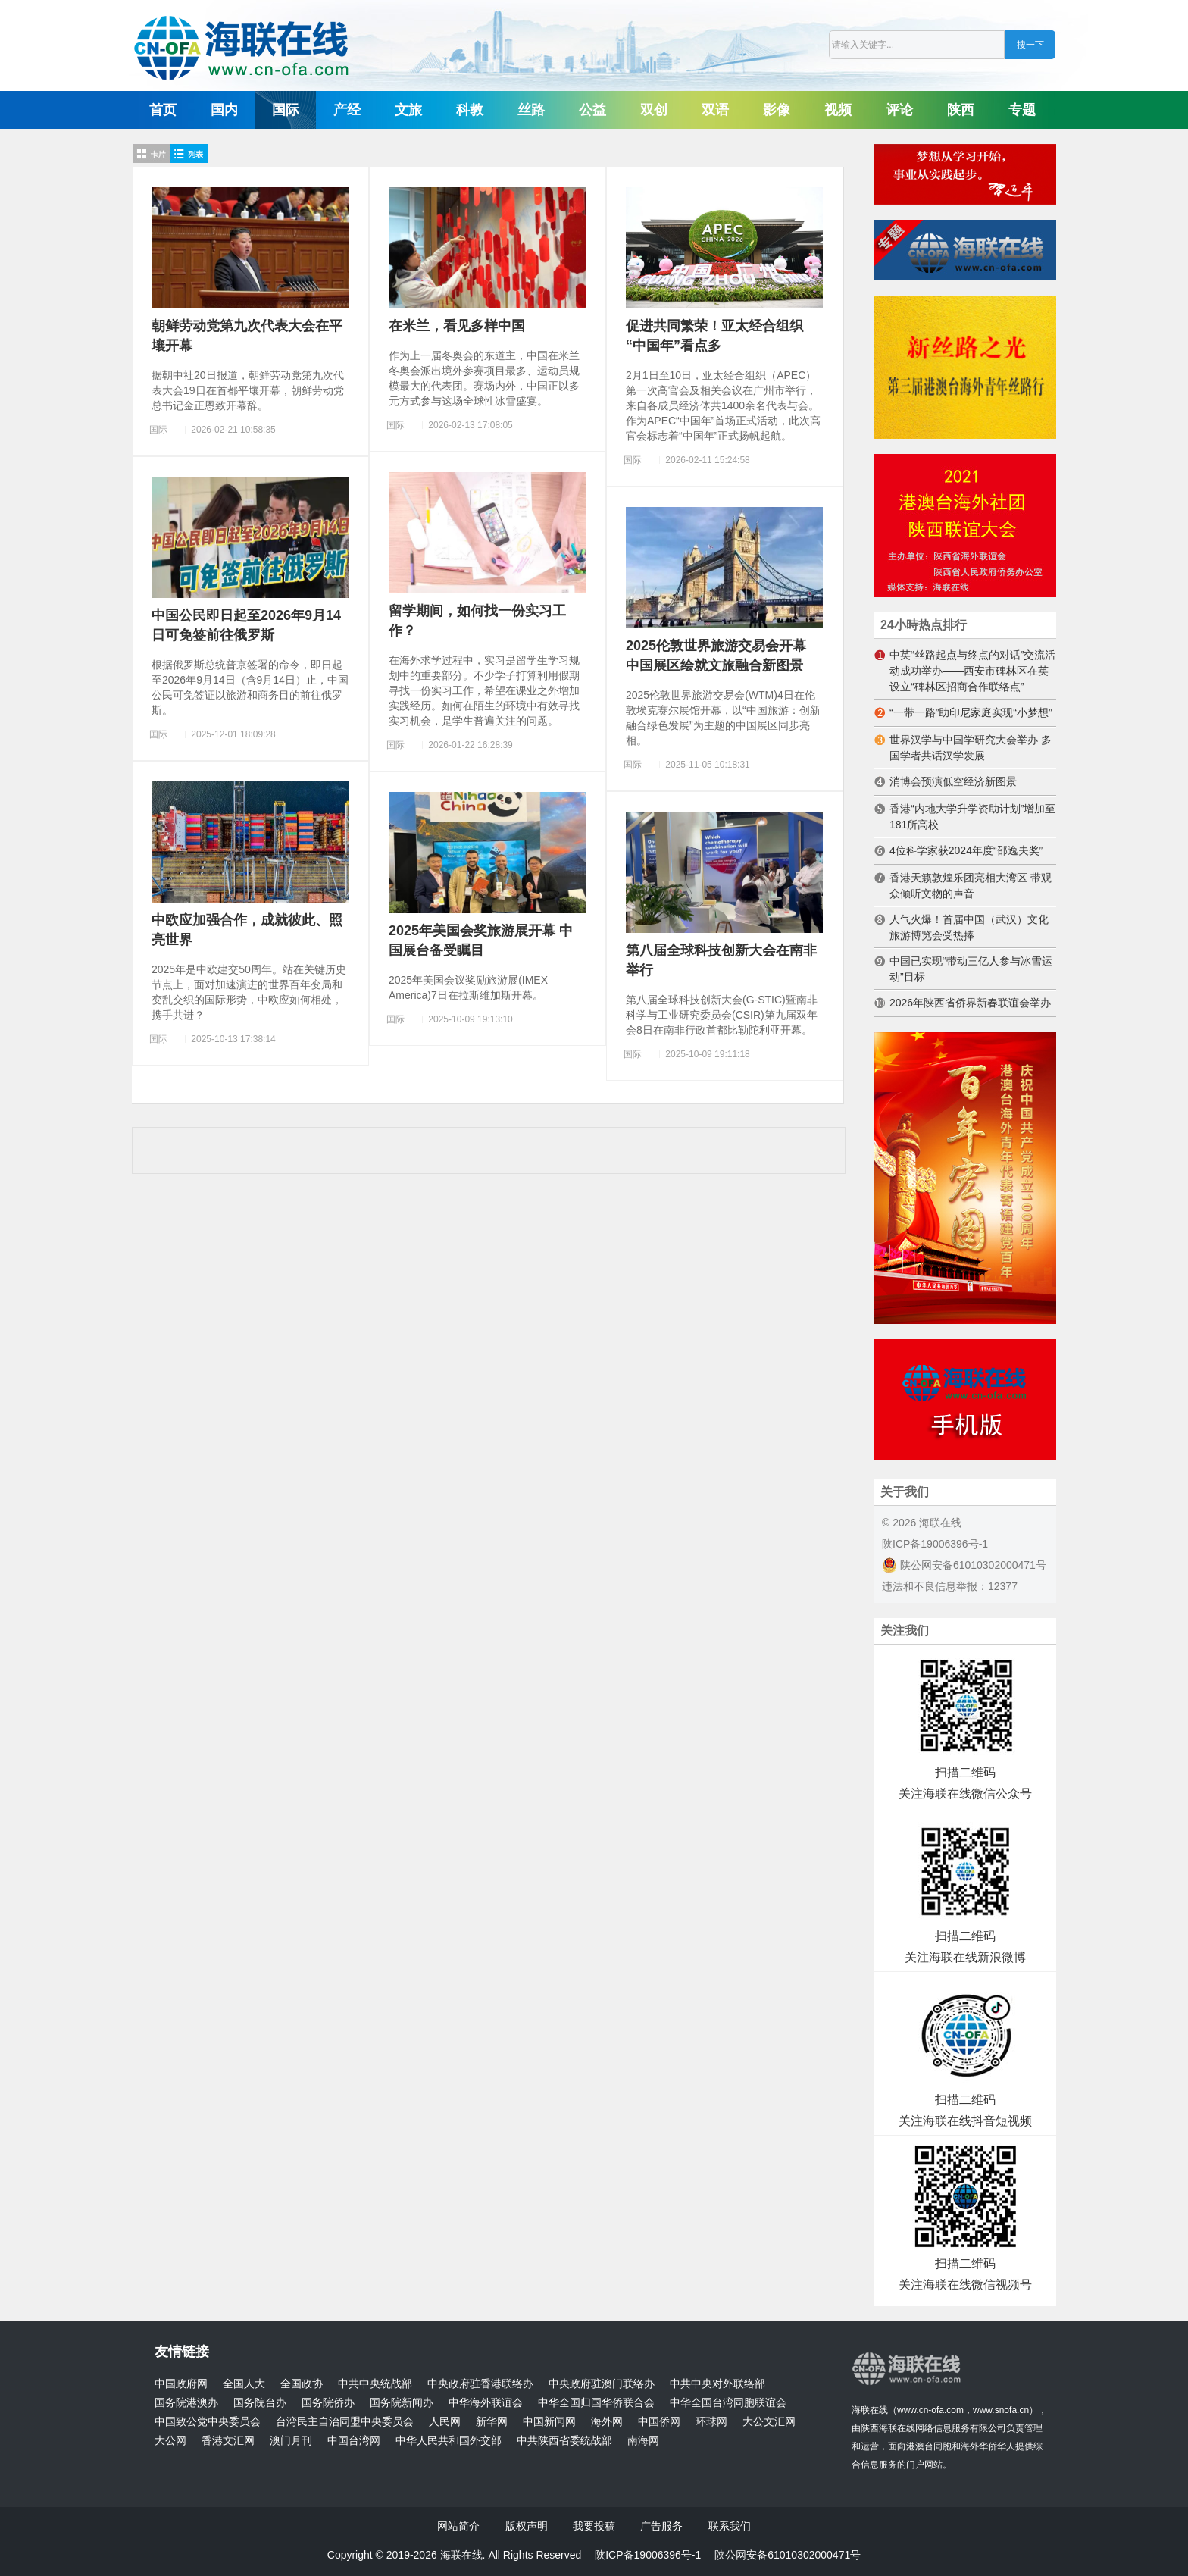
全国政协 (301, 2384)
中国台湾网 (353, 2440)
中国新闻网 (549, 2421)
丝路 (531, 109)
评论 (899, 109)
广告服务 (661, 2526)
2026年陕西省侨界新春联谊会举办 (970, 1003)
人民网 (445, 2421)
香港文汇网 (228, 2440)
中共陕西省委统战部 (564, 2440)
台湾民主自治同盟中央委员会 (345, 2421)
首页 (163, 109)
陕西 (960, 109)
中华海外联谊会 (486, 2403)
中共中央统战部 (375, 2384)
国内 (224, 109)
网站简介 (458, 2526)
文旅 (408, 109)
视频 (838, 109)
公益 (592, 109)
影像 (776, 109)
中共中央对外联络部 (717, 2384)
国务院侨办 (328, 2403)
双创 (653, 109)
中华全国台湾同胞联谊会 (728, 2403)
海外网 (607, 2421)
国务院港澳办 (186, 2403)
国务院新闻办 (401, 2403)
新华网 (492, 2421)
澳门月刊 (291, 2440)
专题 (1022, 109)
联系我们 (729, 2526)
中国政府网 (181, 2384)
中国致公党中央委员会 (208, 2421)
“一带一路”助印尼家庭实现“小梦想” (970, 712)
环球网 (711, 2421)
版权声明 (526, 2526)
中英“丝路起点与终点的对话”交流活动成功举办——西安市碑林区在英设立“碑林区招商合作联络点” (972, 671)
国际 (285, 109)
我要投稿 (594, 2526)
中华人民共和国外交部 (448, 2440)
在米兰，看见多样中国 (457, 325)
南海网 (643, 2440)
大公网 (170, 2440)
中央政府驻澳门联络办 (602, 2384)
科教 (469, 109)
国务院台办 (259, 2403)
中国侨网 (659, 2421)
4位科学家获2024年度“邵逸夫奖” (966, 850)
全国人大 (244, 2384)
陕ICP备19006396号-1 (935, 1544)
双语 (715, 109)
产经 (347, 109)
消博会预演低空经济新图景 (953, 781)
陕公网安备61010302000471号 (964, 1565)
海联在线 (870, 2410)
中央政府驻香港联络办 (480, 2384)
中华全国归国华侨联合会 (596, 2403)
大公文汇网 (769, 2421)
